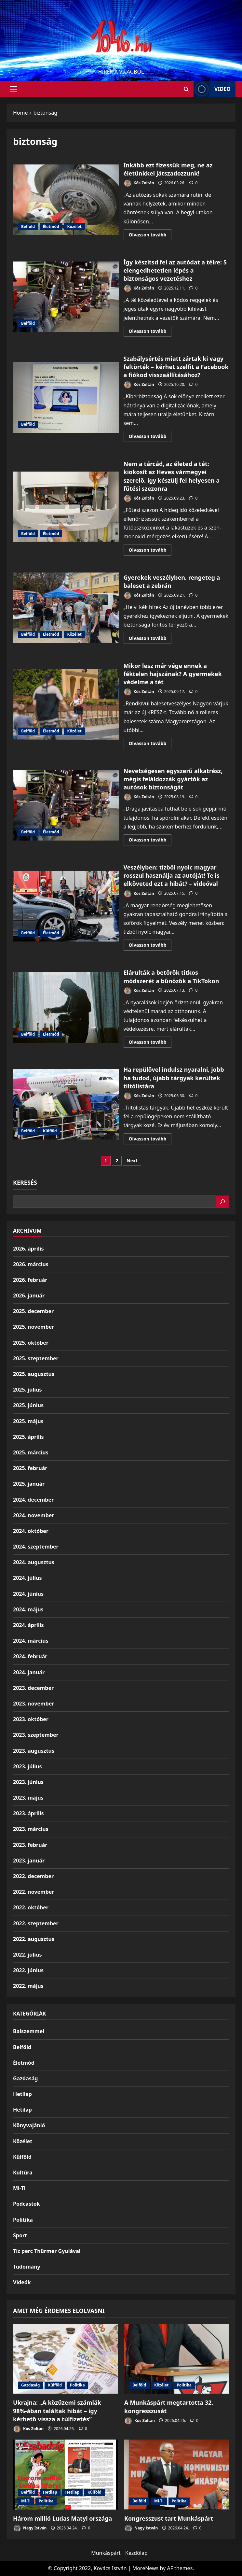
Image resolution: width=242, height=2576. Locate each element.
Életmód (51, 226)
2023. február (30, 1844)
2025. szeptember (36, 1358)
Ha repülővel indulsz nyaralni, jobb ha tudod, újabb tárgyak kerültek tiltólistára (66, 1104)
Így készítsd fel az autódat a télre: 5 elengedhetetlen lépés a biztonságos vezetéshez (66, 297)
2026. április (28, 1248)
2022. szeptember (36, 1923)
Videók (22, 2282)
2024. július (27, 1577)
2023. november (33, 1703)
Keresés (25, 1182)
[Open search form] (186, 89)
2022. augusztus (33, 1939)
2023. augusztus (33, 1750)
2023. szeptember (36, 1734)
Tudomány (26, 2266)
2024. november (33, 1515)
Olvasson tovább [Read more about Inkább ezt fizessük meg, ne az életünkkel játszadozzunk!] (150, 235)
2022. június (28, 1970)
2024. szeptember (36, 1546)
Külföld (50, 1131)
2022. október (30, 1907)
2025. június (28, 1405)
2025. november (33, 1326)
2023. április (28, 1813)
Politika (23, 2219)
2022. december (33, 1876)
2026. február (30, 1279)
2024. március (30, 1640)
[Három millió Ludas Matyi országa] (65, 2475)
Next (132, 1160)
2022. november (33, 1891)
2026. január (29, 1295)
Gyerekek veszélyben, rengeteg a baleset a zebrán (66, 608)
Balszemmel (28, 2031)
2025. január (29, 1483)
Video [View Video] (212, 89)
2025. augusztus (33, 1374)
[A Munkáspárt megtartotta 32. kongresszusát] (176, 2359)
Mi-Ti (19, 2188)
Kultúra (23, 2172)
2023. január (29, 1860)
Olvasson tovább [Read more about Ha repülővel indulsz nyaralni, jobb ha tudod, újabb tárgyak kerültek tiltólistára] (150, 1139)
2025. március (30, 1452)
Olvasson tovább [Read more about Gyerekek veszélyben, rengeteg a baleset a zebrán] (150, 639)
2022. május (28, 1985)
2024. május (28, 1609)
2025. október (30, 1342)
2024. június (28, 1593)
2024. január (29, 1672)
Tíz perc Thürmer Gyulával (47, 2251)
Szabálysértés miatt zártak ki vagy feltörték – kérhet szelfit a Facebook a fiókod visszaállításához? (66, 397)
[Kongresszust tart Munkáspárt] (176, 2475)
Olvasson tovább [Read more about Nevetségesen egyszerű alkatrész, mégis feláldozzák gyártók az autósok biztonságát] (150, 840)
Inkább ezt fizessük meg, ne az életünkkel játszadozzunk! (66, 199)
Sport (20, 2235)
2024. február (30, 1656)
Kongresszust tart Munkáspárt (168, 2518)
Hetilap (22, 2094)
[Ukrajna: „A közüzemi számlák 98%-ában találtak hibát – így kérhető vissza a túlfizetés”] (65, 2359)
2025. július (27, 1389)
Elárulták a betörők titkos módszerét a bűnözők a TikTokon (66, 1007)
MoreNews (145, 2568)
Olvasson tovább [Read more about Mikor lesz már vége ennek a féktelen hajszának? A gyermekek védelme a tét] (150, 744)
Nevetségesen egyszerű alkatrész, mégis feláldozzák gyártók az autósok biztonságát (66, 805)
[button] (13, 89)
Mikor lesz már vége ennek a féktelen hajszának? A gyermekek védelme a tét (66, 704)
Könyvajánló (29, 2125)
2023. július (27, 1766)
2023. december (33, 1687)
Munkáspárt (106, 2552)
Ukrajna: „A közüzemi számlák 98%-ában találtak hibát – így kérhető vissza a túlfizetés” (57, 2411)
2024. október (30, 1531)
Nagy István (30, 2528)
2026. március (30, 1264)
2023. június (28, 1782)
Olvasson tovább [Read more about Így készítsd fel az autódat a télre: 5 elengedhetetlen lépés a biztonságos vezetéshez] (150, 332)
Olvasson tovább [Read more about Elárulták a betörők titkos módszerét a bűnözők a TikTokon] (150, 1043)
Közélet (74, 226)
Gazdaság (25, 2078)
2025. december (33, 1311)
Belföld (28, 226)
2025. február (30, 1468)
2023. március (30, 1829)
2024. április (28, 1625)
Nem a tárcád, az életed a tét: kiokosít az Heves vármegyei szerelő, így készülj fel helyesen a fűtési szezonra (66, 507)
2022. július (27, 1954)
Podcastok (26, 2203)
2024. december (33, 1499)
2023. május (28, 1797)
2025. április (28, 1436)
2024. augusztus (33, 1562)
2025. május (28, 1421)
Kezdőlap (136, 2552)
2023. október (30, 1719)
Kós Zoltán (139, 183)
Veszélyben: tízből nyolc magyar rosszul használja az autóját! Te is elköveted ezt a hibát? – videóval (66, 906)
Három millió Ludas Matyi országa (62, 2518)
